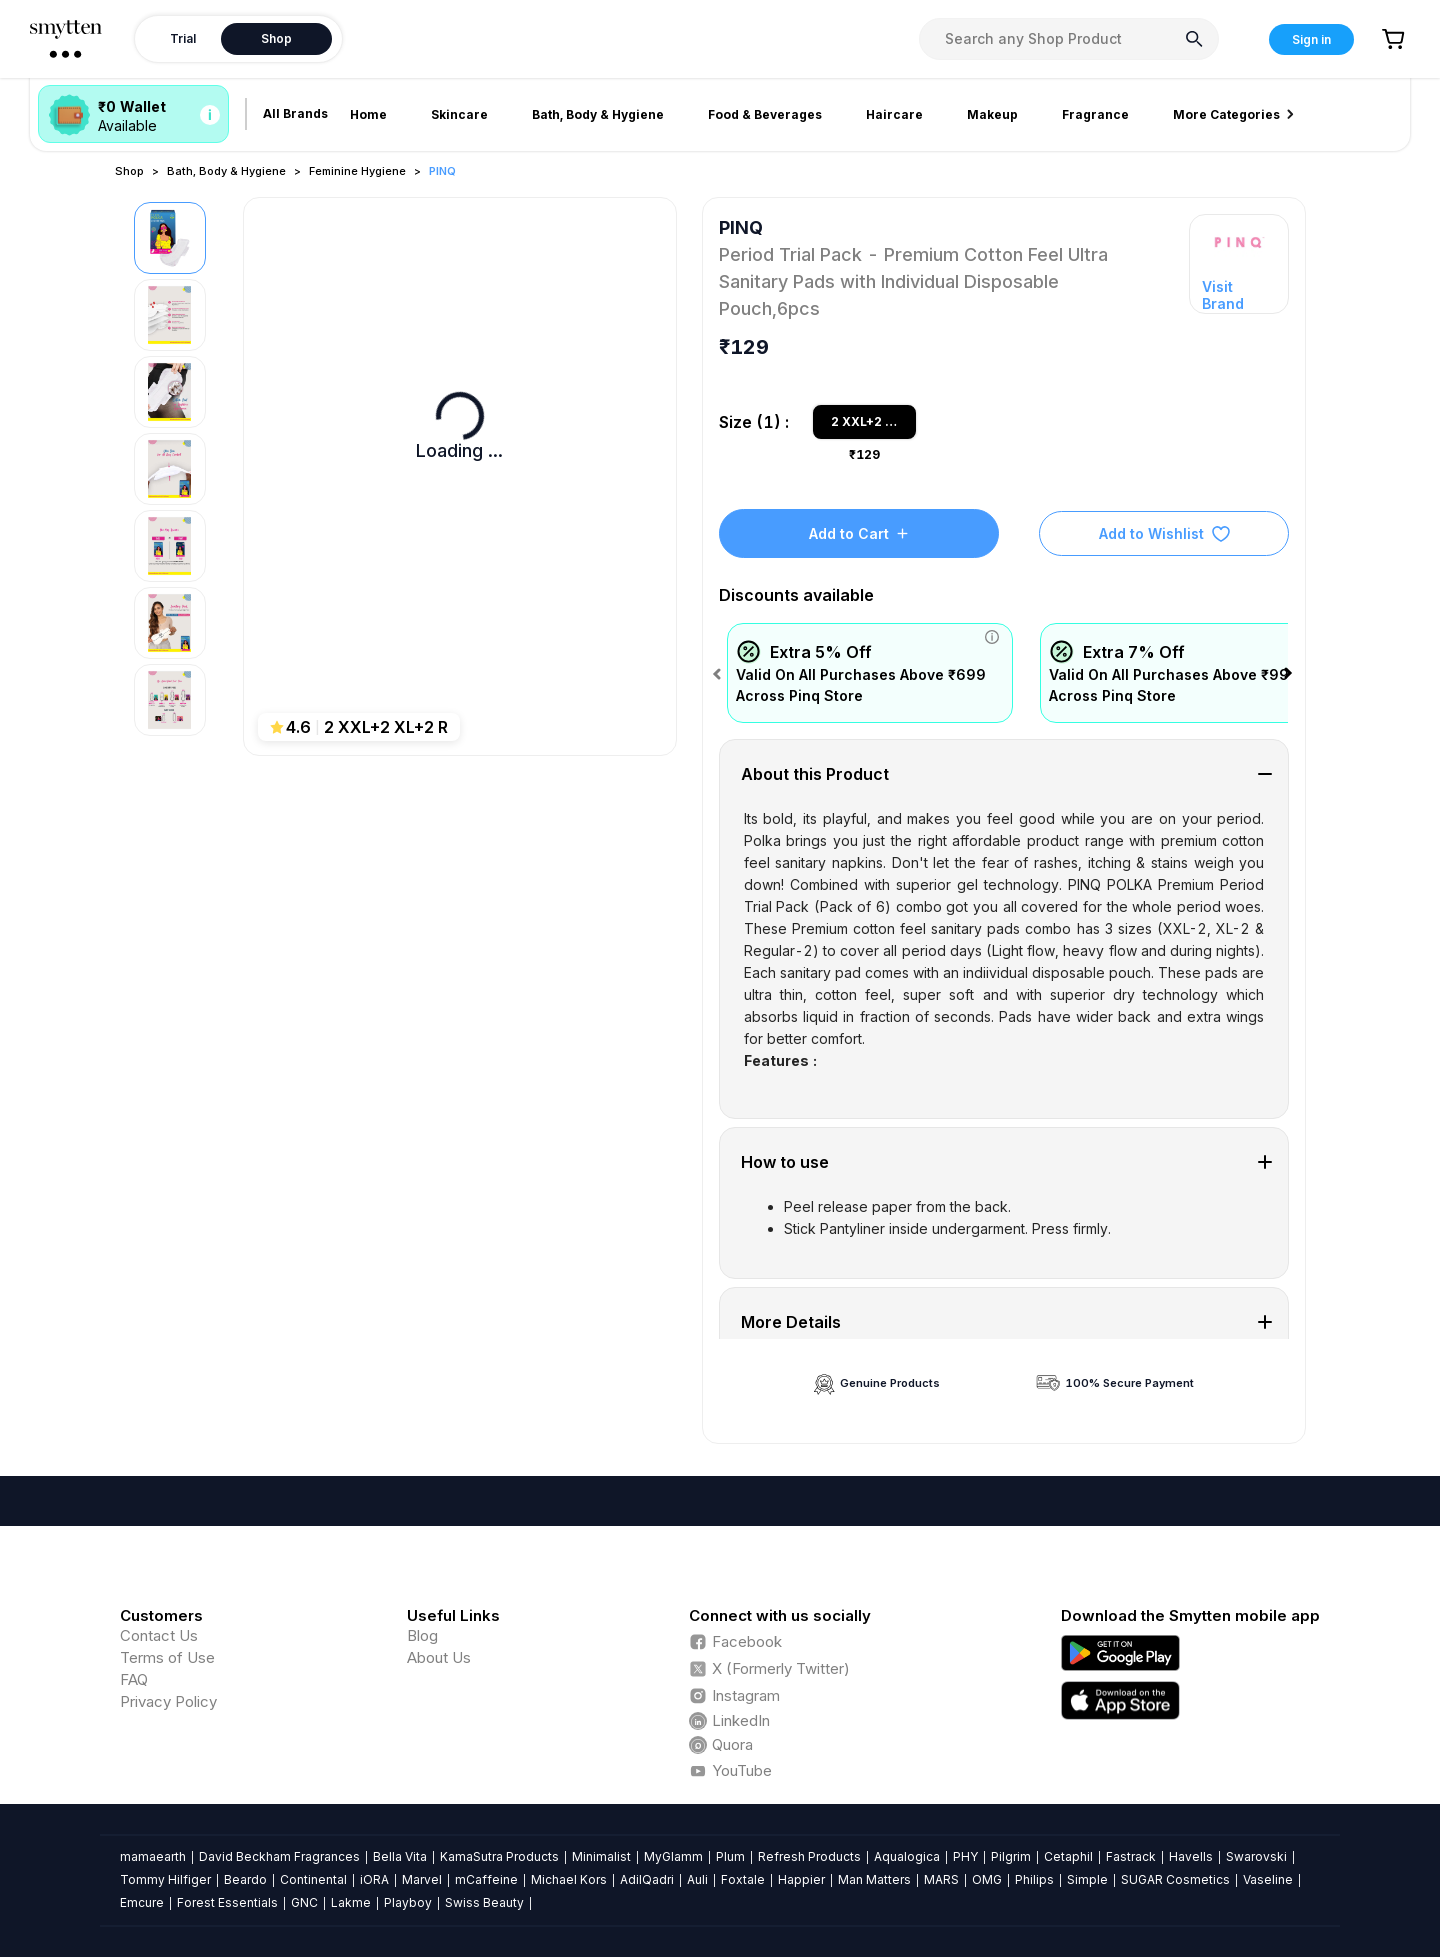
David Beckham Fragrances (279, 1856)
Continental (313, 1879)
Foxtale (743, 1879)
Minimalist (601, 1856)
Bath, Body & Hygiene (226, 171)
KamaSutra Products (499, 1856)
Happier (801, 1879)
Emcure (142, 1902)
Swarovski (1256, 1856)
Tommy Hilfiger (165, 1879)
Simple (1087, 1879)
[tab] (1004, 774)
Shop (129, 171)
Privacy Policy (168, 1701)
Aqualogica (907, 1856)
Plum (730, 1856)
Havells (1191, 1856)
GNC (304, 1902)
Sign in (1311, 39)
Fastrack (1131, 1856)
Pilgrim (1011, 1856)
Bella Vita (400, 1856)
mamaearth (153, 1856)
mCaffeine (486, 1879)
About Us (439, 1657)
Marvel (422, 1879)
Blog (422, 1635)
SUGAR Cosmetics (1175, 1879)
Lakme (351, 1902)
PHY (965, 1856)
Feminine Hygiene (357, 171)
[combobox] (1069, 39)
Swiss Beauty (484, 1902)
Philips (1034, 1879)
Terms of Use (167, 1657)
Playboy (408, 1902)
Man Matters (874, 1879)
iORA (374, 1879)
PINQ (442, 171)
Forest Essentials (227, 1902)
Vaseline (1268, 1879)
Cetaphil (1068, 1856)
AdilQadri (647, 1879)
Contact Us (159, 1635)
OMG (987, 1879)
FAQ (134, 1679)
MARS (941, 1879)
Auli (697, 1879)
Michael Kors (569, 1879)
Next (1291, 674)
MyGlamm (673, 1856)
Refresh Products (809, 1856)
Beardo (245, 1879)
